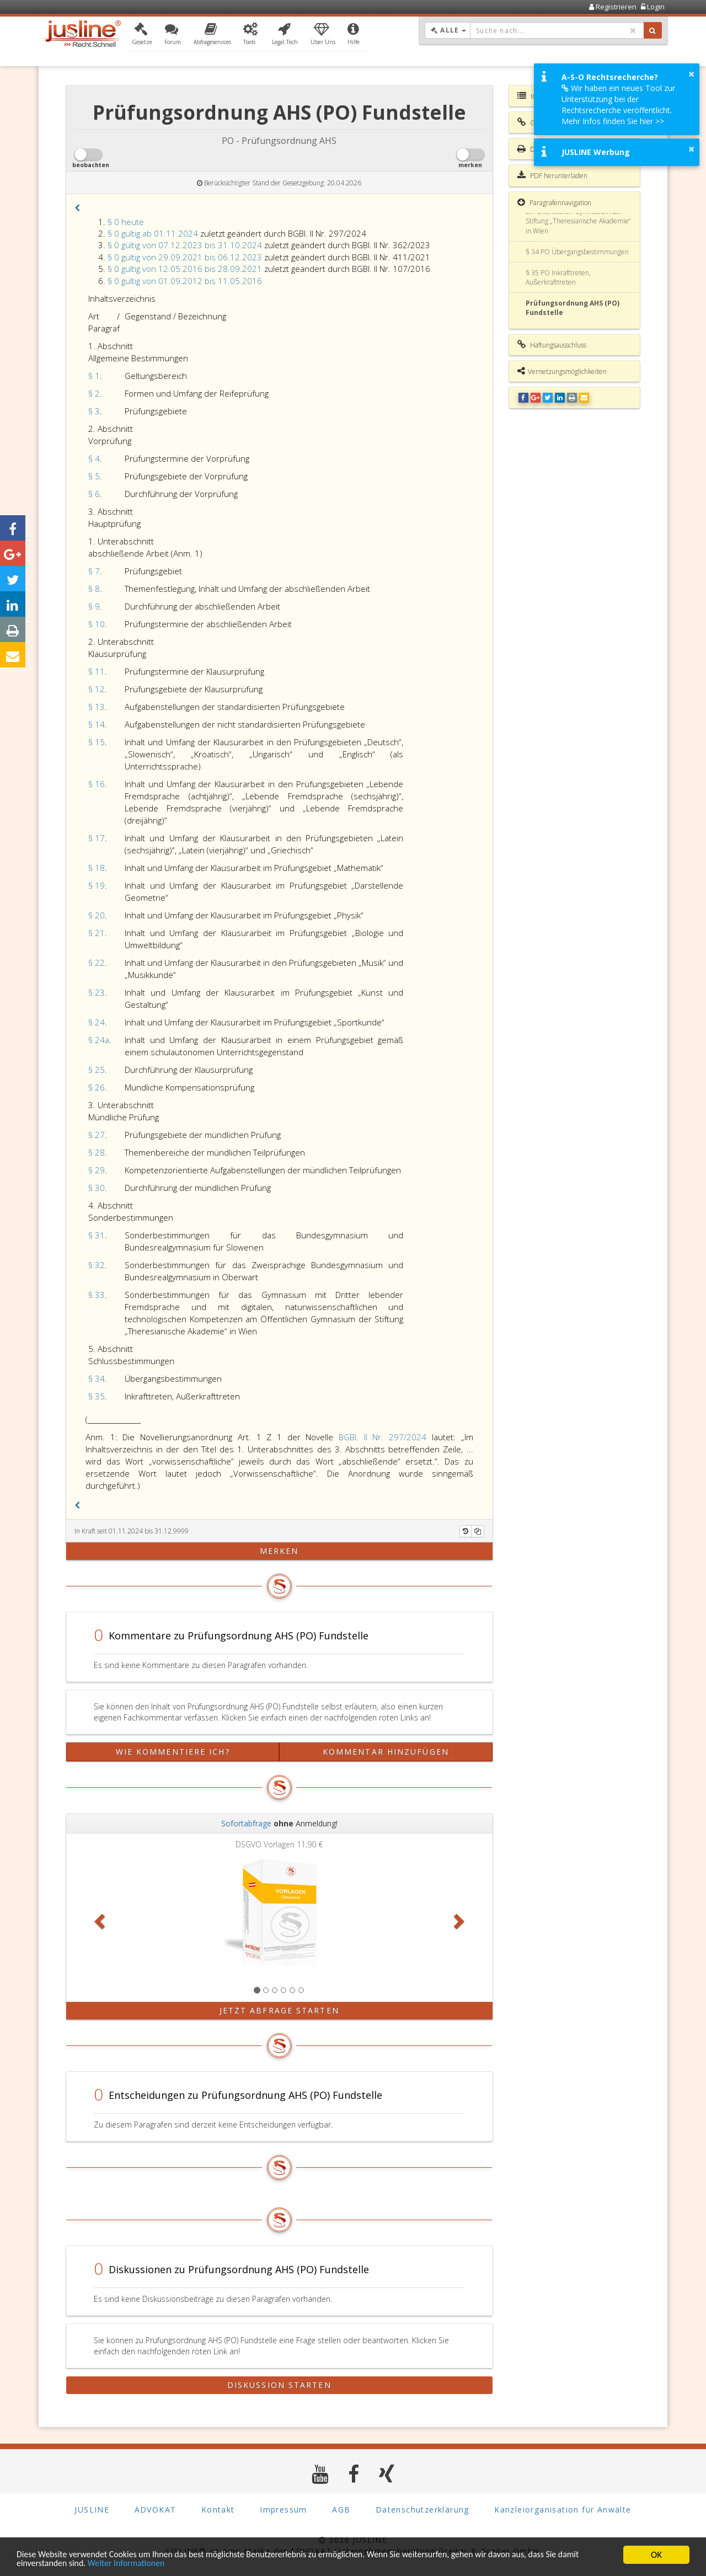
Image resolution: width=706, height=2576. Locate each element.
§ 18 (96, 867)
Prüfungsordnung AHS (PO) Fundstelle (572, 307)
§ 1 (94, 375)
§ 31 (96, 1235)
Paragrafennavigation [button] (554, 202)
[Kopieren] (477, 1531)
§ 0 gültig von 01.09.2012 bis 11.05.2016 (185, 280)
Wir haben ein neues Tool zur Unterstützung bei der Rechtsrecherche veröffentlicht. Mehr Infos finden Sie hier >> (618, 104)
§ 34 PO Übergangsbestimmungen (577, 251)
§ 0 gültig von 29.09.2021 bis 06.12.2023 (185, 257)
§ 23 (96, 992)
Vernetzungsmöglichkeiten (562, 371)
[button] (142, 35)
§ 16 (96, 783)
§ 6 (94, 493)
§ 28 (96, 1152)
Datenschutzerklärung (422, 2509)
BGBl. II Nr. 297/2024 (382, 1436)
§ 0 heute (126, 221)
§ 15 (96, 741)
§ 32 (96, 1264)
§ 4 (94, 458)
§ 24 (96, 1022)
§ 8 (94, 588)
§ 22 (96, 962)
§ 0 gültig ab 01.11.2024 (153, 233)
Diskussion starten (279, 2385)
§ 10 (96, 623)
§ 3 (94, 410)
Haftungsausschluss (551, 345)
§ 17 (96, 837)
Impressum (283, 2509)
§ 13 (96, 706)
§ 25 (96, 1069)
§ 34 (96, 1378)
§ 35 (96, 1396)
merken (279, 1551)
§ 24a (98, 1039)
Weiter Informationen (158, 2563)
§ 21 (96, 932)
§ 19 (96, 885)
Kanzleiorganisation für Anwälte (562, 2509)
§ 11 (96, 671)
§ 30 (96, 1187)
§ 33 (96, 1294)
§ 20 (96, 915)
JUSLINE (91, 2509)
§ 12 (96, 688)
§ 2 (94, 393)
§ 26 (96, 1087)
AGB (341, 2509)
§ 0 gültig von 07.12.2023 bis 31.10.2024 (185, 244)
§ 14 (96, 724)
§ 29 (96, 1169)
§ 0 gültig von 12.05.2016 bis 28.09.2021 (185, 268)
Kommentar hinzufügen (386, 1751)
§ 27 (96, 1134)
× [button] (691, 73)
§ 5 (94, 476)
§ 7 (94, 570)
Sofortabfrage (246, 1823)
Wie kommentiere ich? (173, 1751)
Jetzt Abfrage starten (279, 2010)
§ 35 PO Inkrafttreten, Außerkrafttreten (558, 277)
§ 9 (94, 606)
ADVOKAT (155, 2509)
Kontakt (218, 2509)
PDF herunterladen (552, 175)
